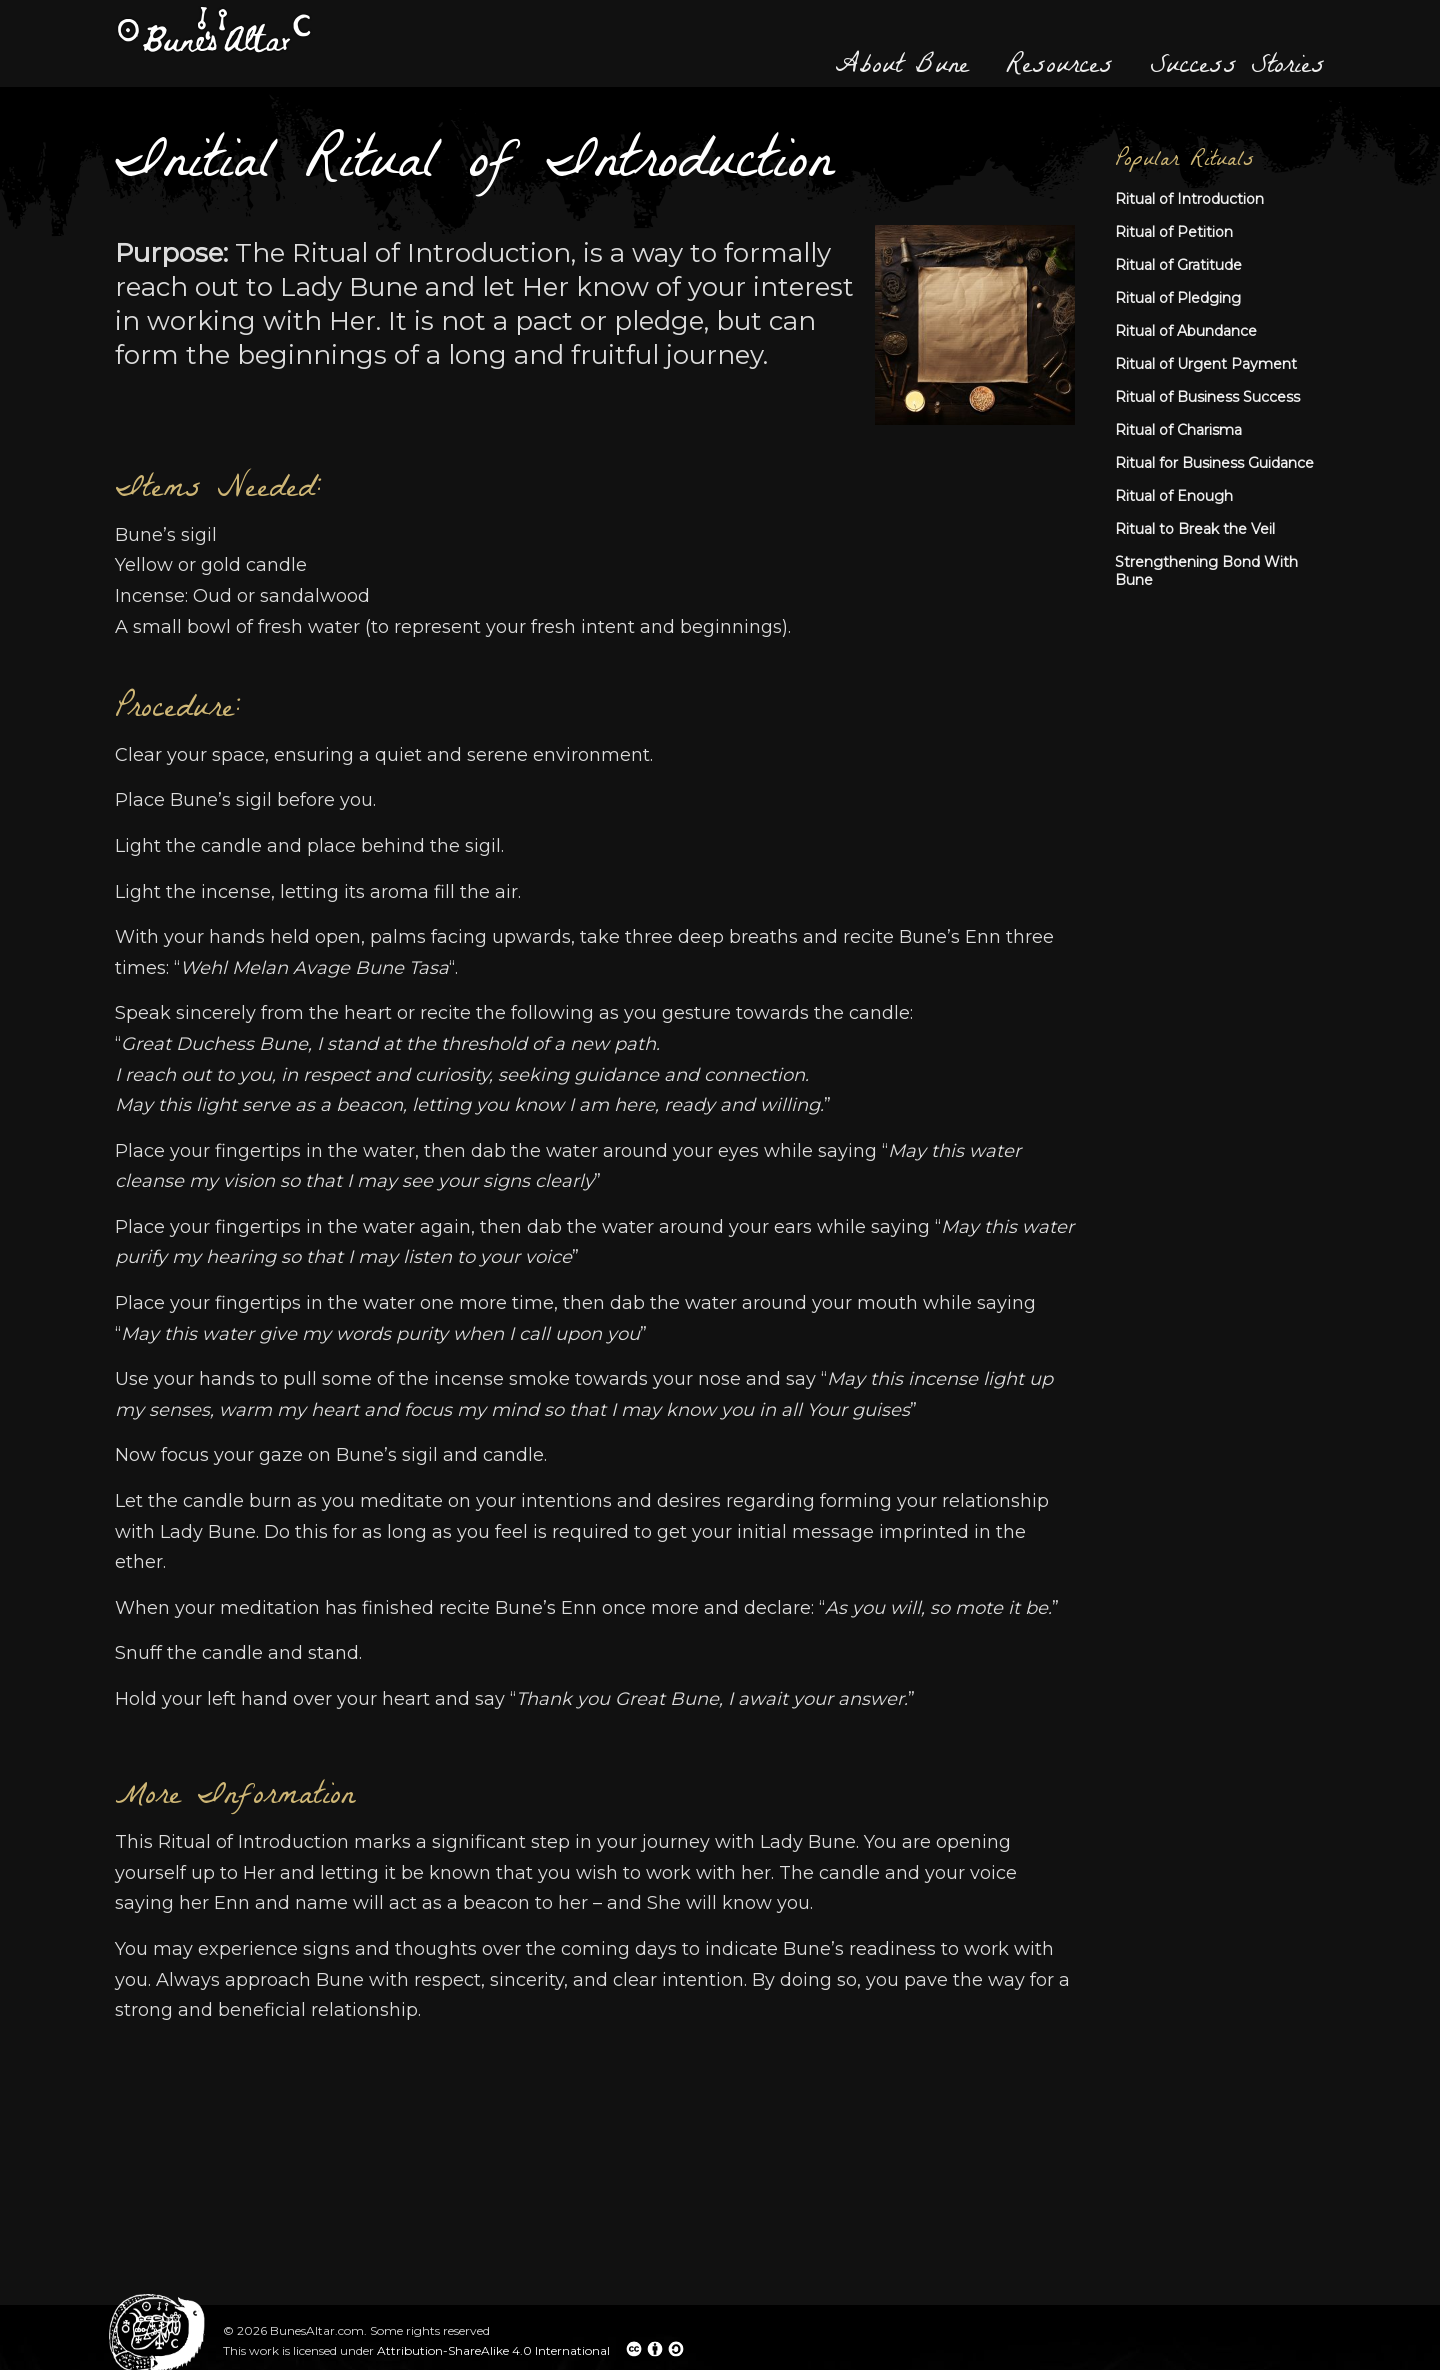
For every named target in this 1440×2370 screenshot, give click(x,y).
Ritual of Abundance (1186, 331)
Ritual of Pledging (1178, 298)
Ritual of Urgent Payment (1206, 364)
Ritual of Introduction (1189, 199)
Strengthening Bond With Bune (1206, 571)
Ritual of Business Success (1207, 397)
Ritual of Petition (1174, 232)
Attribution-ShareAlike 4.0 (456, 2350)
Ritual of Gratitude (1178, 265)
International (610, 2349)
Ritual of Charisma (1178, 430)
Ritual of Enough (1174, 496)
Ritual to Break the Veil (1195, 529)
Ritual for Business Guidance (1214, 463)
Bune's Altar (214, 29)
